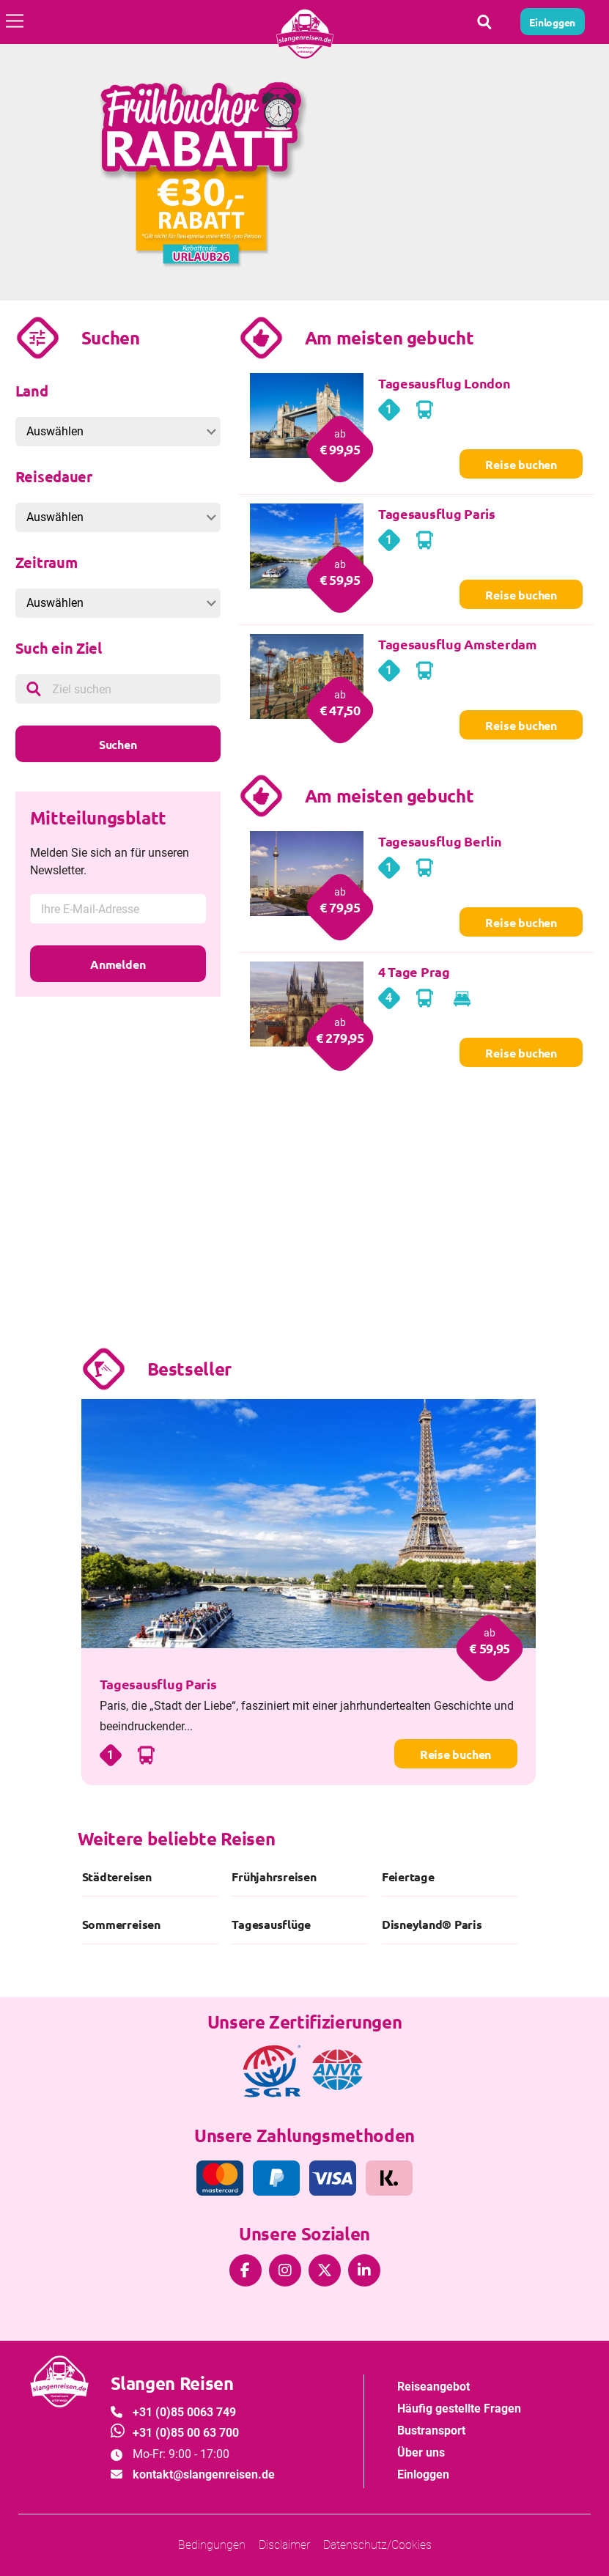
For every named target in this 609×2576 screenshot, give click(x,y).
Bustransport (431, 2430)
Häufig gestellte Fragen (459, 2409)
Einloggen (423, 2474)
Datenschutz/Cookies (377, 2545)
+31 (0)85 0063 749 (184, 2412)
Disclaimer (284, 2545)
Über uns (421, 2452)
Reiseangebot (433, 2387)
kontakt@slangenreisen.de (204, 2474)
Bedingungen (212, 2545)
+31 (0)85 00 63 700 (186, 2433)
